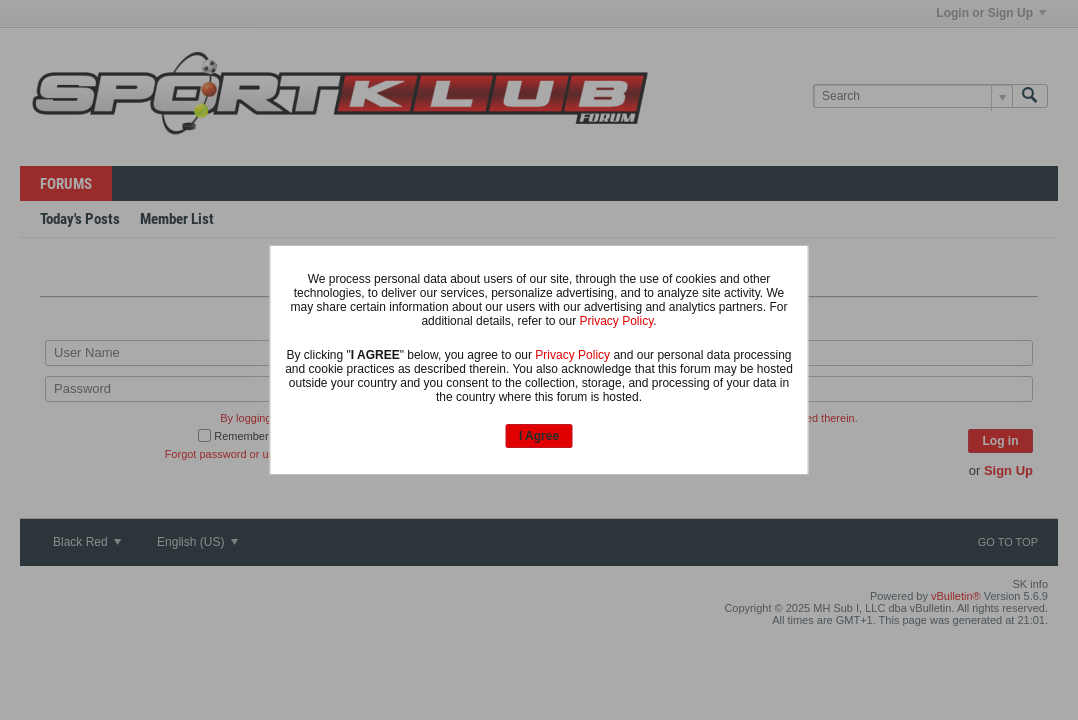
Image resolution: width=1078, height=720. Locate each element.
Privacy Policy (616, 321)
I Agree (539, 436)
